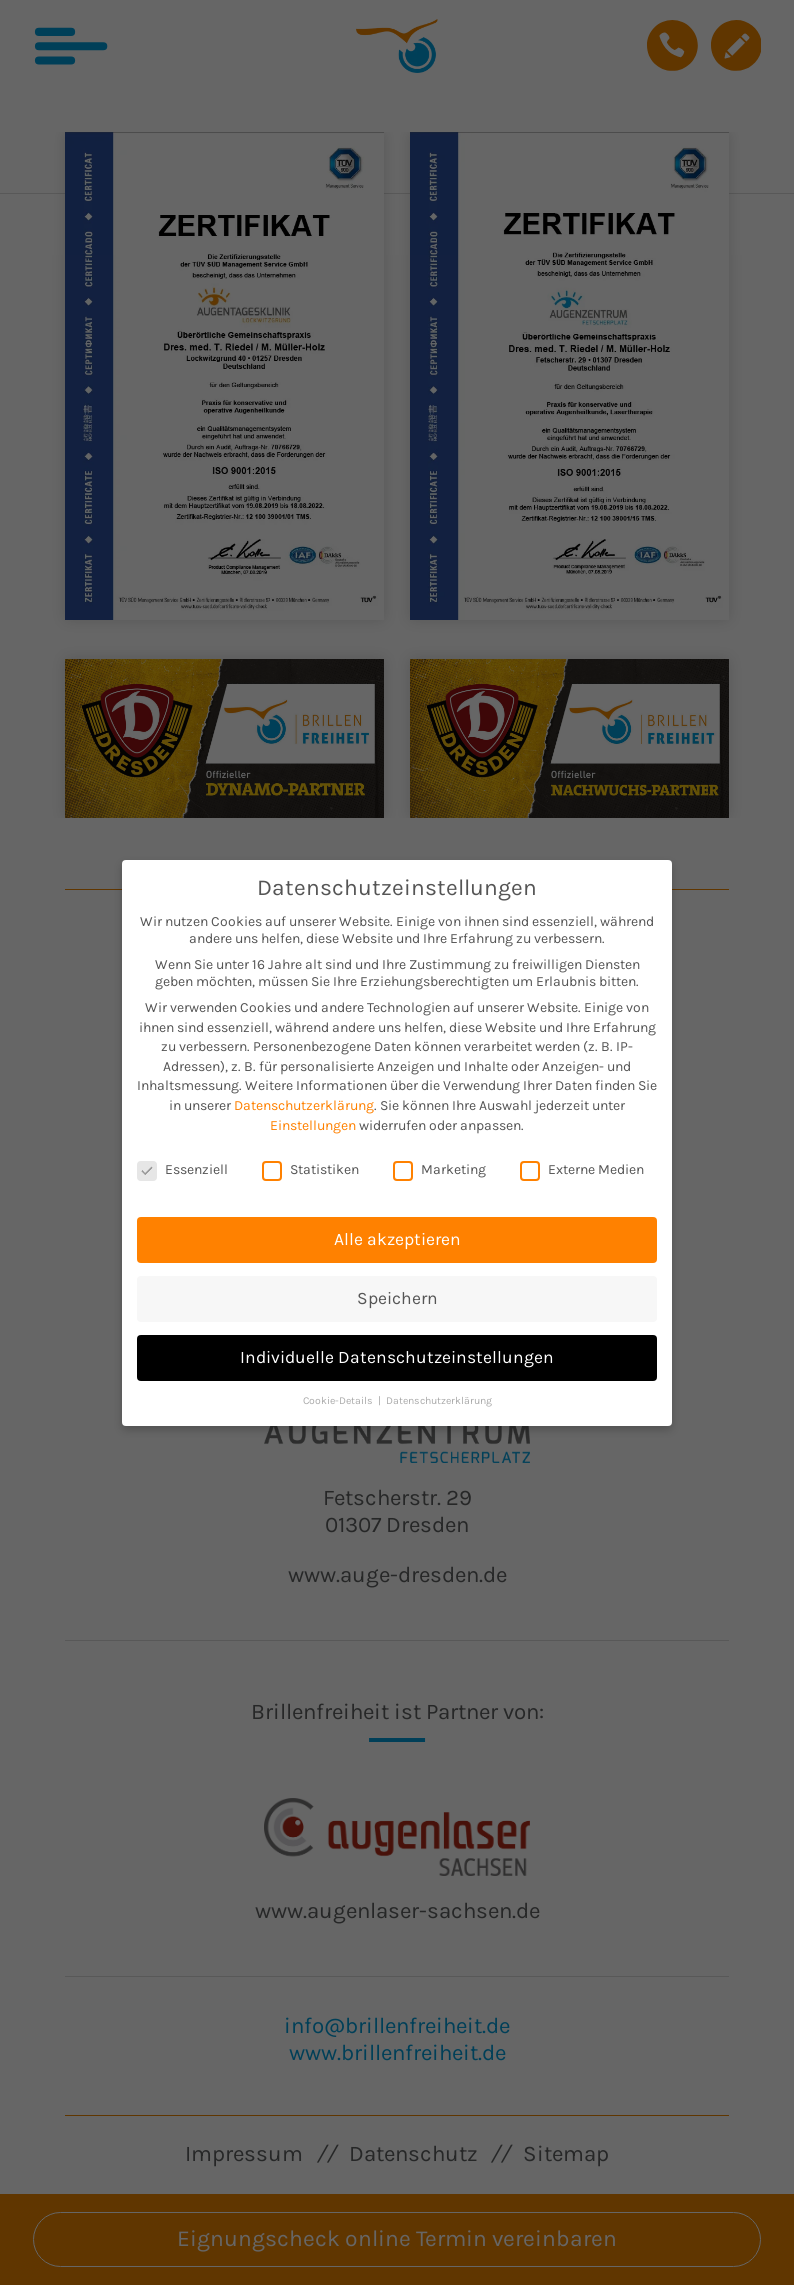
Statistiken (310, 1162)
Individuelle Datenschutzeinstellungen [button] (397, 1349)
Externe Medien (582, 1162)
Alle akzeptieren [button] (397, 1232)
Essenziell (182, 1162)
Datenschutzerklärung (304, 1097)
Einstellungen (313, 1117)
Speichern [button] (397, 1291)
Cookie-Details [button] (339, 1392)
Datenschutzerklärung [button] (439, 1392)
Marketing (439, 1162)
